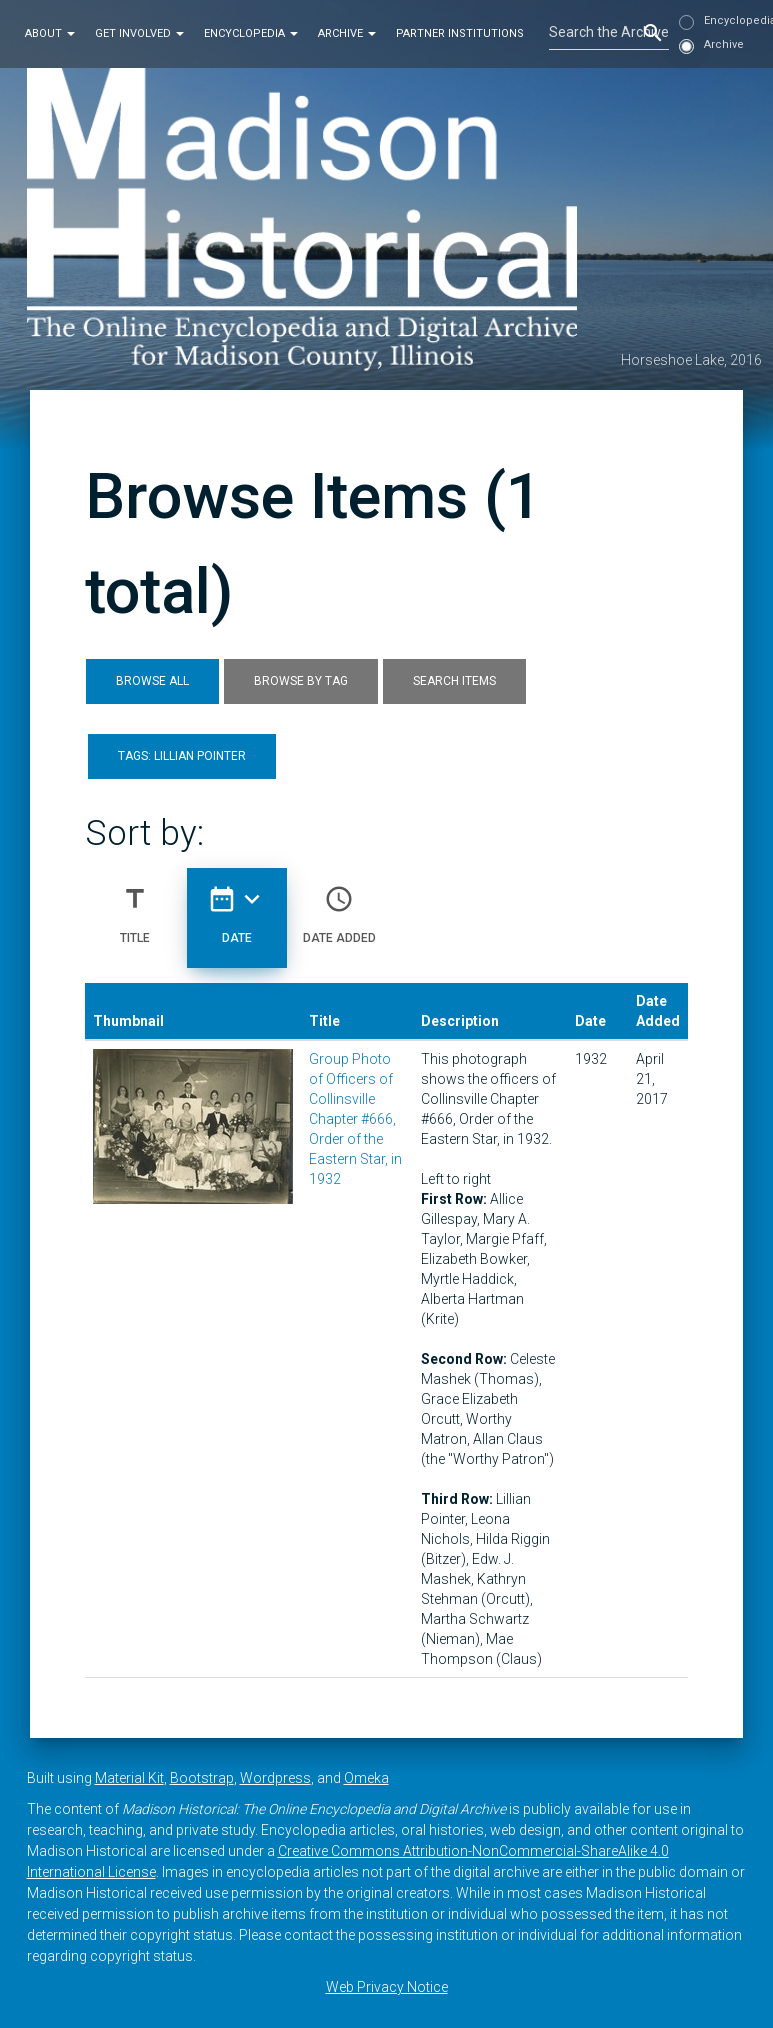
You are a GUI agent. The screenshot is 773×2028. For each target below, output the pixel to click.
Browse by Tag (301, 681)
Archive (347, 33)
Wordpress (275, 1778)
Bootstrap (202, 1778)
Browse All (152, 681)
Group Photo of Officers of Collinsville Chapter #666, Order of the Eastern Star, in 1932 (355, 1119)
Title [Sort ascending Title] (135, 907)
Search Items (454, 681)
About (50, 33)
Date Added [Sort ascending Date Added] (339, 907)
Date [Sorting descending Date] (237, 907)
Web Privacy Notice (387, 1987)
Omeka (366, 1778)
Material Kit (129, 1778)
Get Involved (139, 33)
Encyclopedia (251, 33)
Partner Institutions (460, 33)
